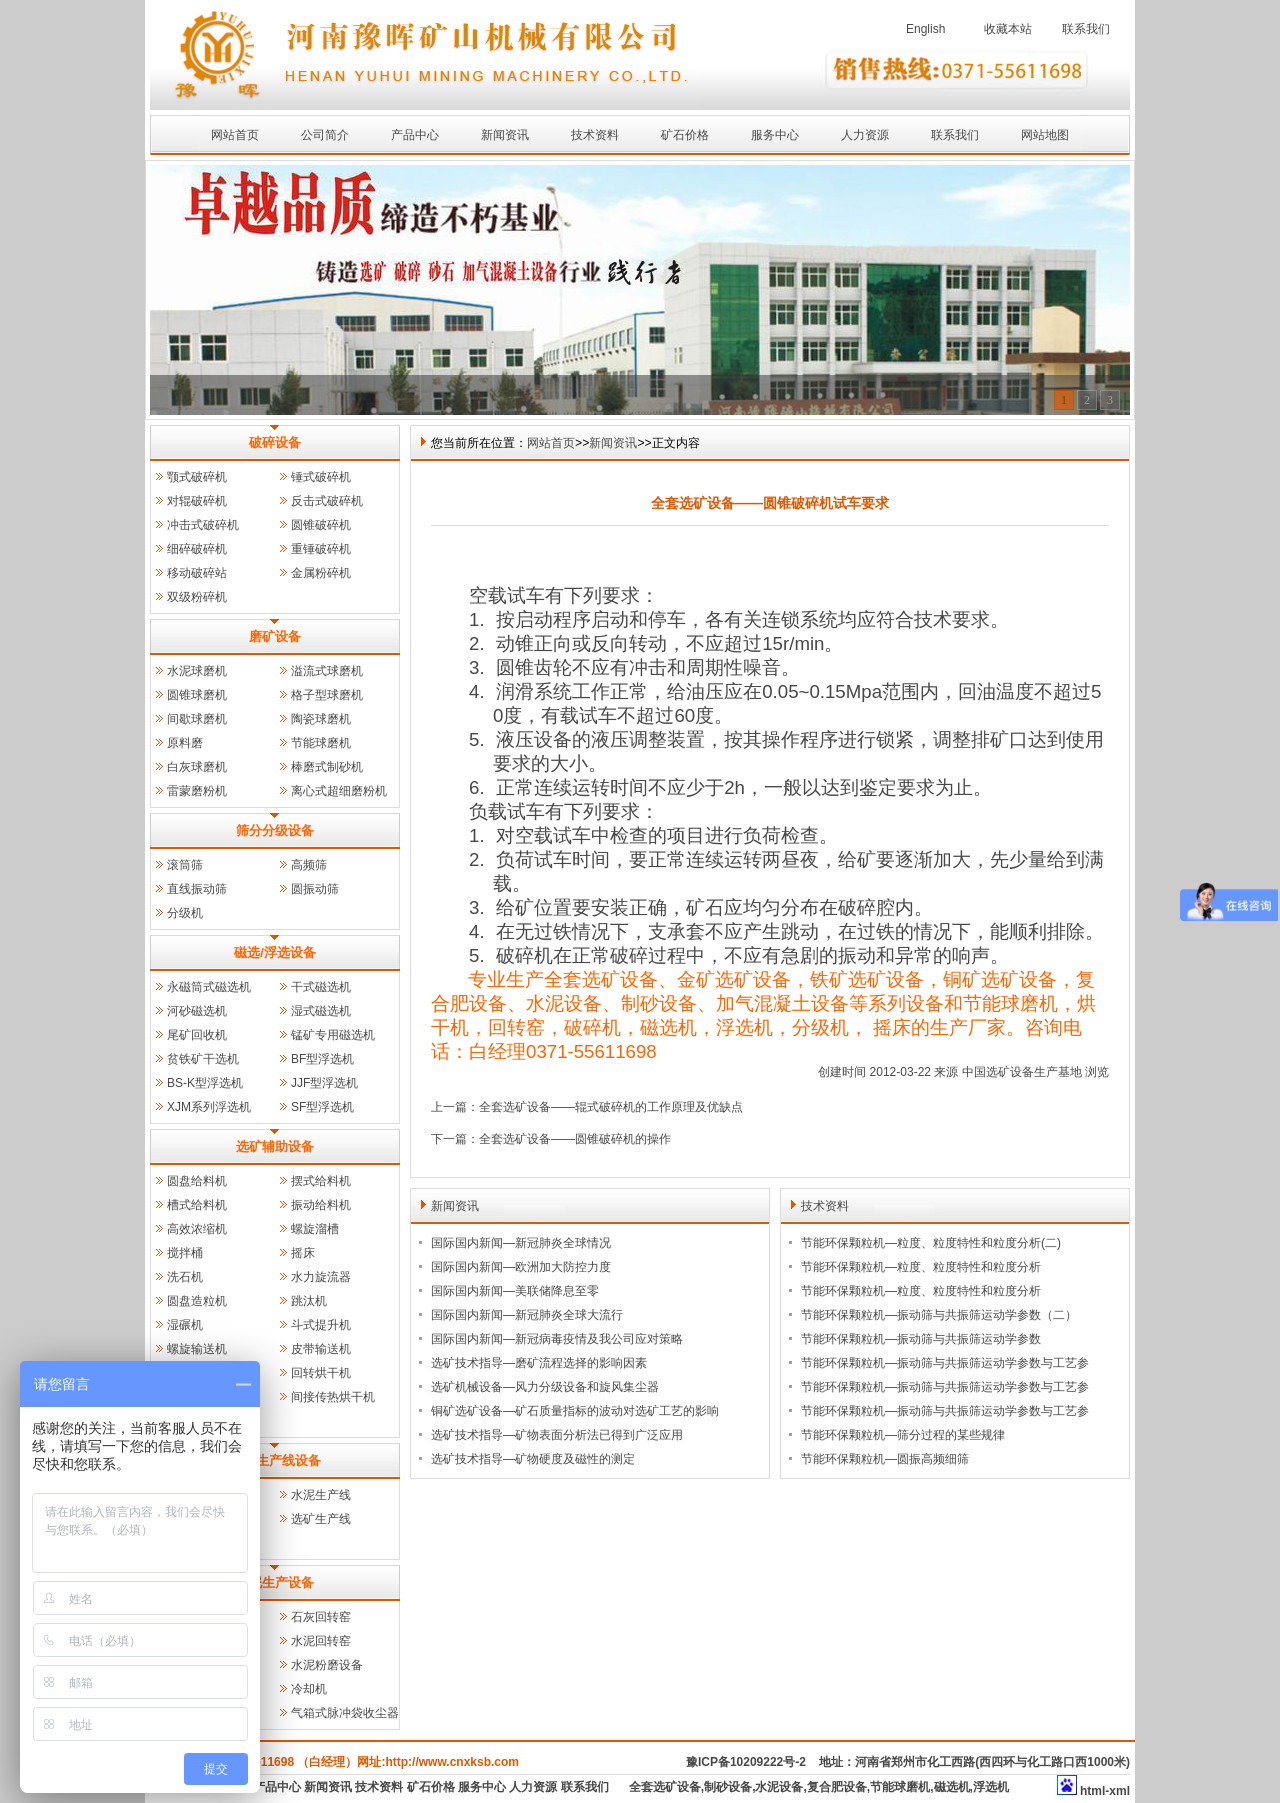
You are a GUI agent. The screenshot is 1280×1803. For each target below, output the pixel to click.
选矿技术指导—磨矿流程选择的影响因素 (539, 1363)
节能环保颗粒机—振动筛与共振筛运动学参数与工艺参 (945, 1363)
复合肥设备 (837, 1787)
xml (1119, 1791)
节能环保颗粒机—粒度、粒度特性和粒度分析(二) (931, 1243)
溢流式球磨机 (327, 671)
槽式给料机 (197, 1205)
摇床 (303, 1253)
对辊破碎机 (197, 501)
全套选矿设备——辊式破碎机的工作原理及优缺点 (611, 1107)
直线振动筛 (197, 889)
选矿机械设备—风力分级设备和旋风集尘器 (545, 1387)
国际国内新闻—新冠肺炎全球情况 (521, 1243)
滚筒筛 (185, 865)
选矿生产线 (321, 1519)
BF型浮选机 (322, 1059)
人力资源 (865, 135)
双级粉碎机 (197, 597)
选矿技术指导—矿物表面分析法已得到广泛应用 (557, 1435)
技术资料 (595, 135)
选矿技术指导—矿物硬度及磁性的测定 (533, 1459)
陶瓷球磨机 (321, 719)
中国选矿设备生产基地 (1022, 1072)
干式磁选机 (321, 987)
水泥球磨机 (197, 671)
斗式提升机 (321, 1325)
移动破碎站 (197, 573)
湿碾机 (185, 1325)
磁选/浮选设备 (275, 952)
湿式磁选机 (321, 1011)
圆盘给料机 (197, 1181)
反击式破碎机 (327, 501)
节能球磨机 (321, 743)
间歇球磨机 (197, 719)
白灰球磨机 (197, 767)
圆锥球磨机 (197, 695)
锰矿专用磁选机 (333, 1035)
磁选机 (952, 1787)
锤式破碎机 (321, 477)
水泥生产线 (321, 1495)
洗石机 (185, 1277)
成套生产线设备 (275, 1460)
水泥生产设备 (275, 1582)
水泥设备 (779, 1787)
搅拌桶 (185, 1253)
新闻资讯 (505, 135)
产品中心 (415, 135)
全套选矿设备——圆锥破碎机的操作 (575, 1139)
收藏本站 (1008, 29)
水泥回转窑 (321, 1641)
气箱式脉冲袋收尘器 (345, 1713)
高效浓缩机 (197, 1229)
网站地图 (1045, 135)
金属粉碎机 (321, 573)
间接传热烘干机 (333, 1397)
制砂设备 (728, 1787)
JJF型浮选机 (324, 1083)
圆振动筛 (315, 889)
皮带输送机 (321, 1349)
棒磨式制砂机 (327, 767)
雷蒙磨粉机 (197, 791)
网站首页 (235, 135)
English (925, 29)
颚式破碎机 (197, 477)
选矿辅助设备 (275, 1146)
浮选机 (991, 1787)
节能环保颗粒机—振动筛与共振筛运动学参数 (921, 1339)
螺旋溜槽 (315, 1229)
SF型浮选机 (322, 1107)
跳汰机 (309, 1301)
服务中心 (775, 135)
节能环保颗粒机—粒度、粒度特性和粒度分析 (921, 1267)
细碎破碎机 (197, 549)
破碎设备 (275, 442)
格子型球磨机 (327, 695)
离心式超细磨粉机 (339, 791)
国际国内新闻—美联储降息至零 (515, 1291)
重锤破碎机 (321, 549)
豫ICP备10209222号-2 (746, 1762)
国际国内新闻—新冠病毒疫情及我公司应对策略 (557, 1339)
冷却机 (309, 1689)
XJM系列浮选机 (209, 1107)
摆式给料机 (321, 1181)
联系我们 (1086, 29)
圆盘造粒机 (197, 1301)
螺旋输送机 (197, 1349)
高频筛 (309, 865)
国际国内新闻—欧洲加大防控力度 (521, 1267)
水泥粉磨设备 (327, 1665)
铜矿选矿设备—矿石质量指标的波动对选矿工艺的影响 (575, 1411)
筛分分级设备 (275, 830)
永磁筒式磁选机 (209, 987)
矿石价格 (685, 135)
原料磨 (185, 743)
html (1092, 1791)
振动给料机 (321, 1205)
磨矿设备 (275, 636)
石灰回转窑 (321, 1617)
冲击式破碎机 (203, 525)
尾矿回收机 (197, 1035)
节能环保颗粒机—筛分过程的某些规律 (903, 1435)
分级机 (185, 913)
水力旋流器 (321, 1277)
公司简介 (325, 135)
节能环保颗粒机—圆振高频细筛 (885, 1459)
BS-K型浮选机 (205, 1083)
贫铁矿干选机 (203, 1059)
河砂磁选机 (197, 1011)
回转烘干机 (321, 1373)
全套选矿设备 (665, 1787)
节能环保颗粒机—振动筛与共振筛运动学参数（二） (939, 1315)
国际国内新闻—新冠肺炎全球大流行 (527, 1315)
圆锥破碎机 (321, 525)
